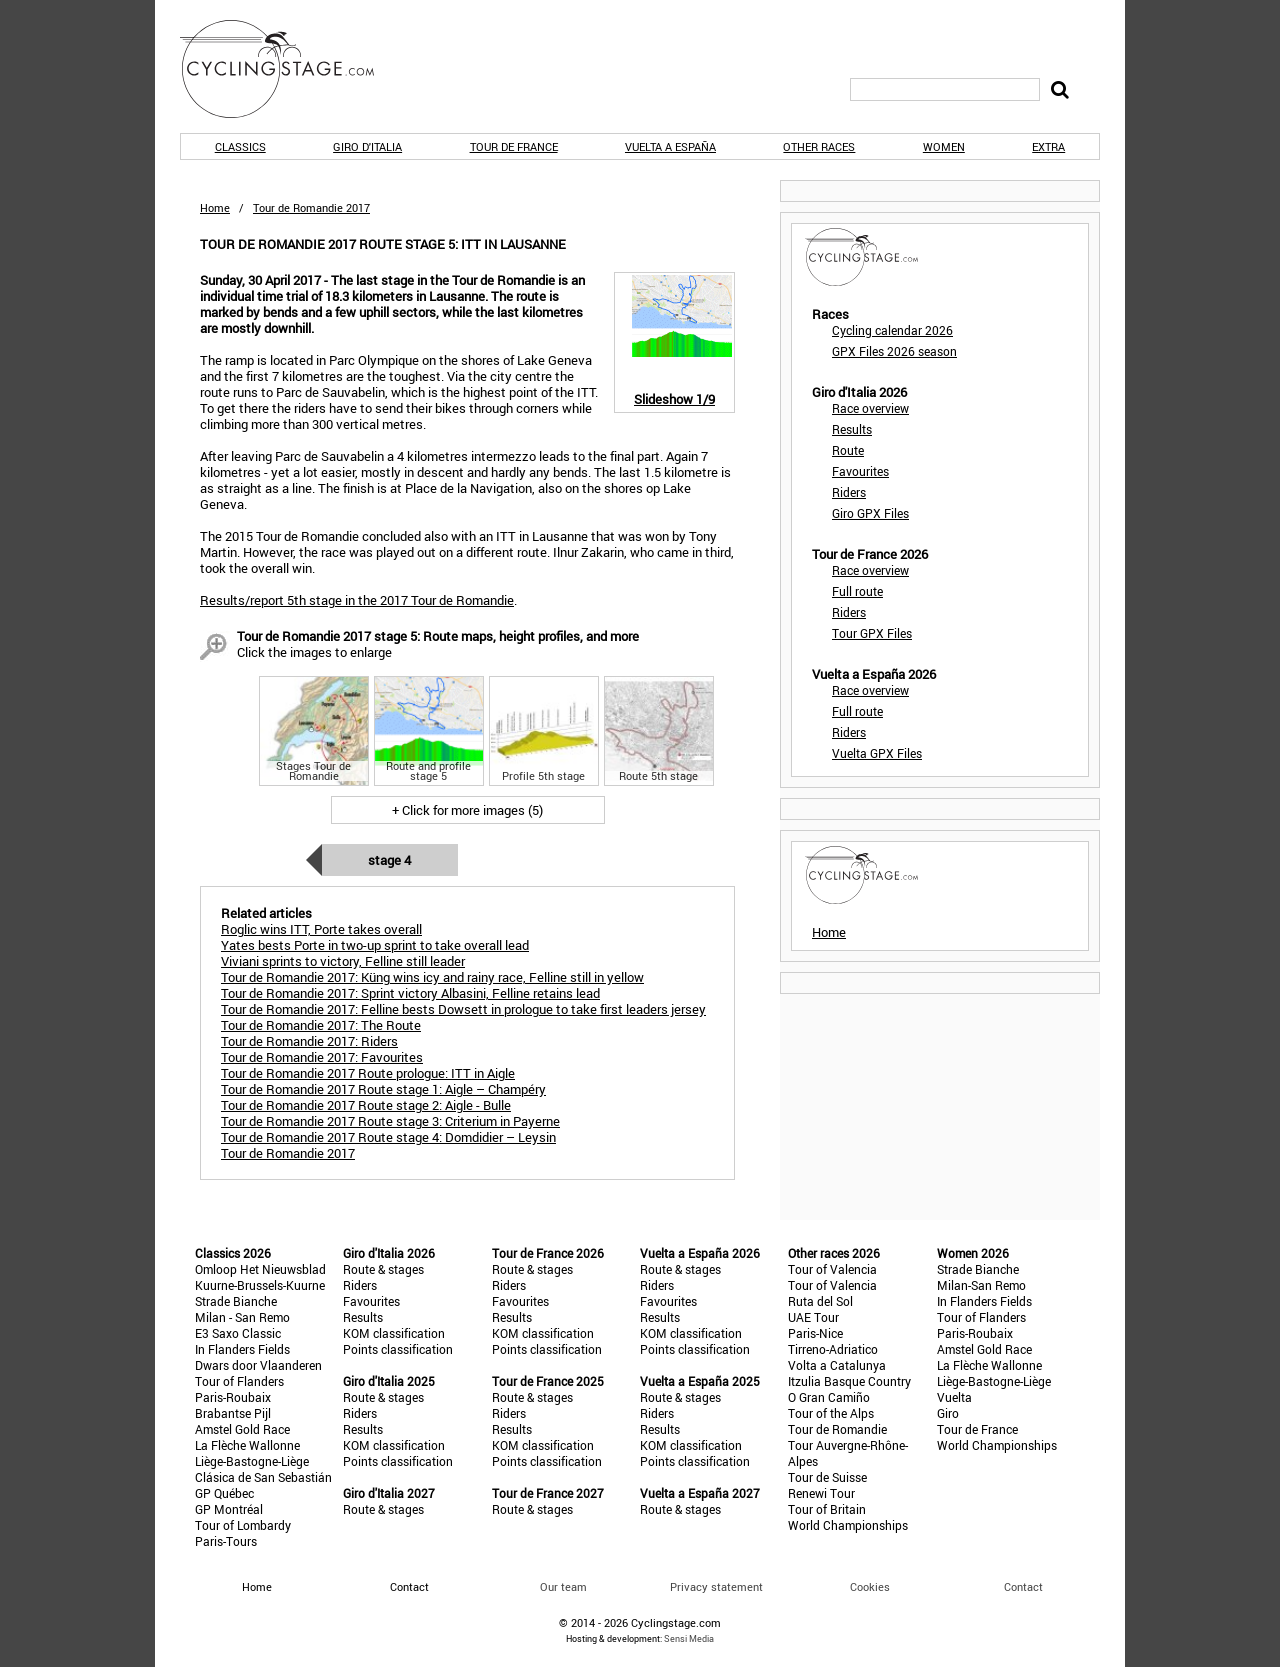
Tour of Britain (827, 1509)
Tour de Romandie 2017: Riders (309, 1041)
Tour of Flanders (239, 1381)
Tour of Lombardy (243, 1525)
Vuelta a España (670, 146)
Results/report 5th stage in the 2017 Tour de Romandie (357, 600)
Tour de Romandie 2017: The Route (321, 1025)
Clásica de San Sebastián (263, 1477)
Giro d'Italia (367, 146)
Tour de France (514, 146)
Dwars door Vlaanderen (258, 1365)
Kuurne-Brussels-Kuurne (260, 1285)
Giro (948, 1413)
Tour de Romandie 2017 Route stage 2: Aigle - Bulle (366, 1105)
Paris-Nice (815, 1333)
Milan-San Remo (981, 1285)
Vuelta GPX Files (877, 753)
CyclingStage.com (290, 69)
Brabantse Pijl (233, 1413)
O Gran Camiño (829, 1397)
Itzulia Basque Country (849, 1381)
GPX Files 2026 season (894, 351)
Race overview (870, 408)
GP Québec (224, 1493)
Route (848, 450)
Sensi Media (689, 1638)
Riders (849, 492)
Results (852, 429)
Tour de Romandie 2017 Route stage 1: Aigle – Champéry (383, 1089)
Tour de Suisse (827, 1477)
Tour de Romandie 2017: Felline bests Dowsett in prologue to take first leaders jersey (463, 1009)
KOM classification (394, 1333)
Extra (1048, 146)
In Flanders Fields (242, 1349)
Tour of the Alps (831, 1413)
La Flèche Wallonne (247, 1445)
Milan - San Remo (242, 1317)
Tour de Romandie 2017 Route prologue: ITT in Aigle (368, 1073)
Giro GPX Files (870, 513)
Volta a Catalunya (837, 1365)
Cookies (870, 1586)
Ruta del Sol (820, 1301)
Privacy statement (716, 1586)
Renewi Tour (821, 1493)
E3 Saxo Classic (238, 1333)
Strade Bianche (236, 1301)
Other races (819, 146)
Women (944, 146)
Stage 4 (389, 860)
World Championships (848, 1525)
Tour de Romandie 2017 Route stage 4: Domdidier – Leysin (388, 1137)
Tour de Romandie (837, 1429)
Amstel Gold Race (242, 1429)
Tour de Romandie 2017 (288, 1153)
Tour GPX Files (872, 633)
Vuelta (954, 1397)
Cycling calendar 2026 (892, 330)
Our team (563, 1586)
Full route (857, 591)
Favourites (860, 471)
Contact (1023, 1586)
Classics (240, 146)
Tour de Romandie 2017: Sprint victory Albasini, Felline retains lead (410, 993)
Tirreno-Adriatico (833, 1349)
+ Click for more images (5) (467, 810)
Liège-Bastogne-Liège (252, 1461)
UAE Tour (813, 1317)
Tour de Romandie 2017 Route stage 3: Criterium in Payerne (390, 1121)
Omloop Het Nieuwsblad (260, 1269)
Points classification (398, 1349)
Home (215, 207)
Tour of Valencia (832, 1269)
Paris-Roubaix (233, 1397)
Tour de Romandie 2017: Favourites (322, 1057)
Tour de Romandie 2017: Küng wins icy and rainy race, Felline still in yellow (432, 977)
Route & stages (383, 1269)
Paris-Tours (226, 1541)
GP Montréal (229, 1509)
